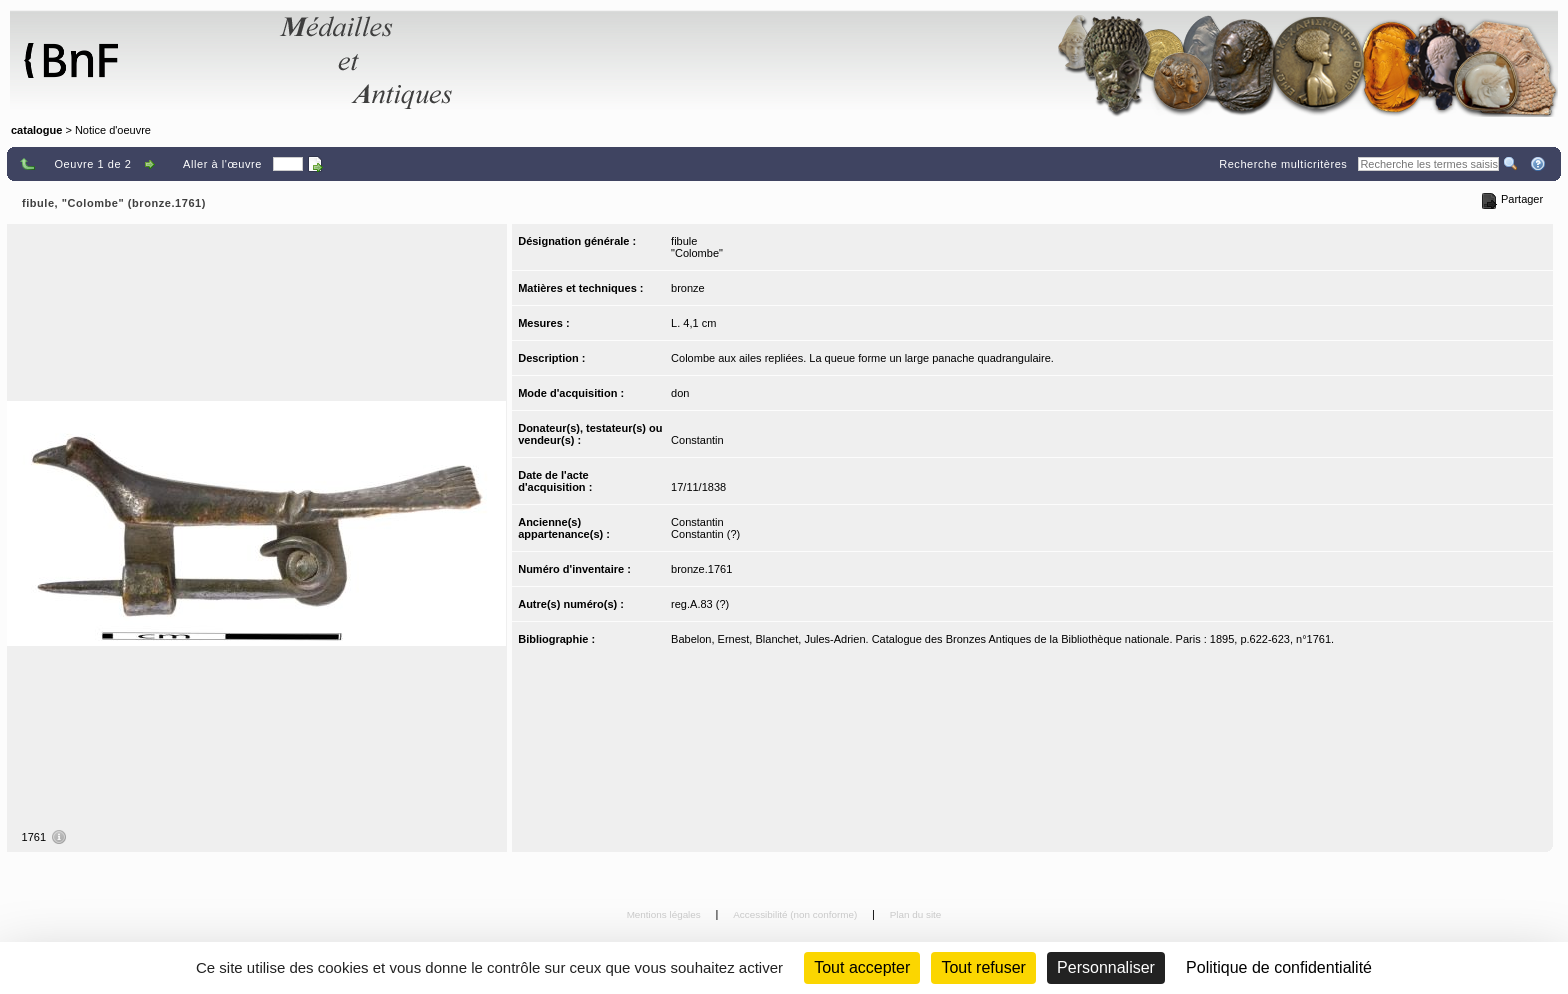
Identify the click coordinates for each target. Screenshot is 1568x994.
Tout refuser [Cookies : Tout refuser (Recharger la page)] (983, 967)
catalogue (36, 130)
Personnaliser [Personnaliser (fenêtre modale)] (1106, 967)
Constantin (697, 440)
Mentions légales (665, 914)
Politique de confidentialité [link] (1279, 967)
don (680, 393)
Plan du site (916, 914)
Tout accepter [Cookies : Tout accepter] (862, 967)
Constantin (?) (705, 534)
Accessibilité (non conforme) (796, 914)
